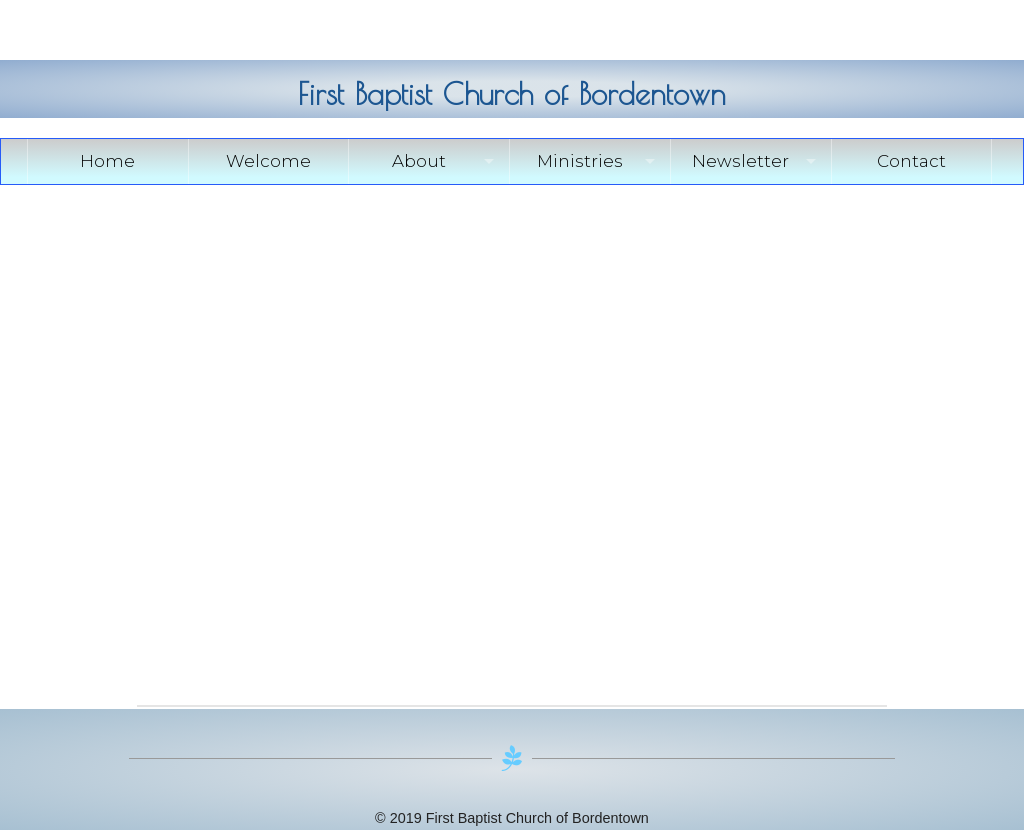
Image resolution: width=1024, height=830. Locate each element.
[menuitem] (108, 161)
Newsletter (740, 161)
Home (107, 161)
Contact (911, 161)
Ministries (580, 161)
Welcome (268, 161)
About (419, 161)
